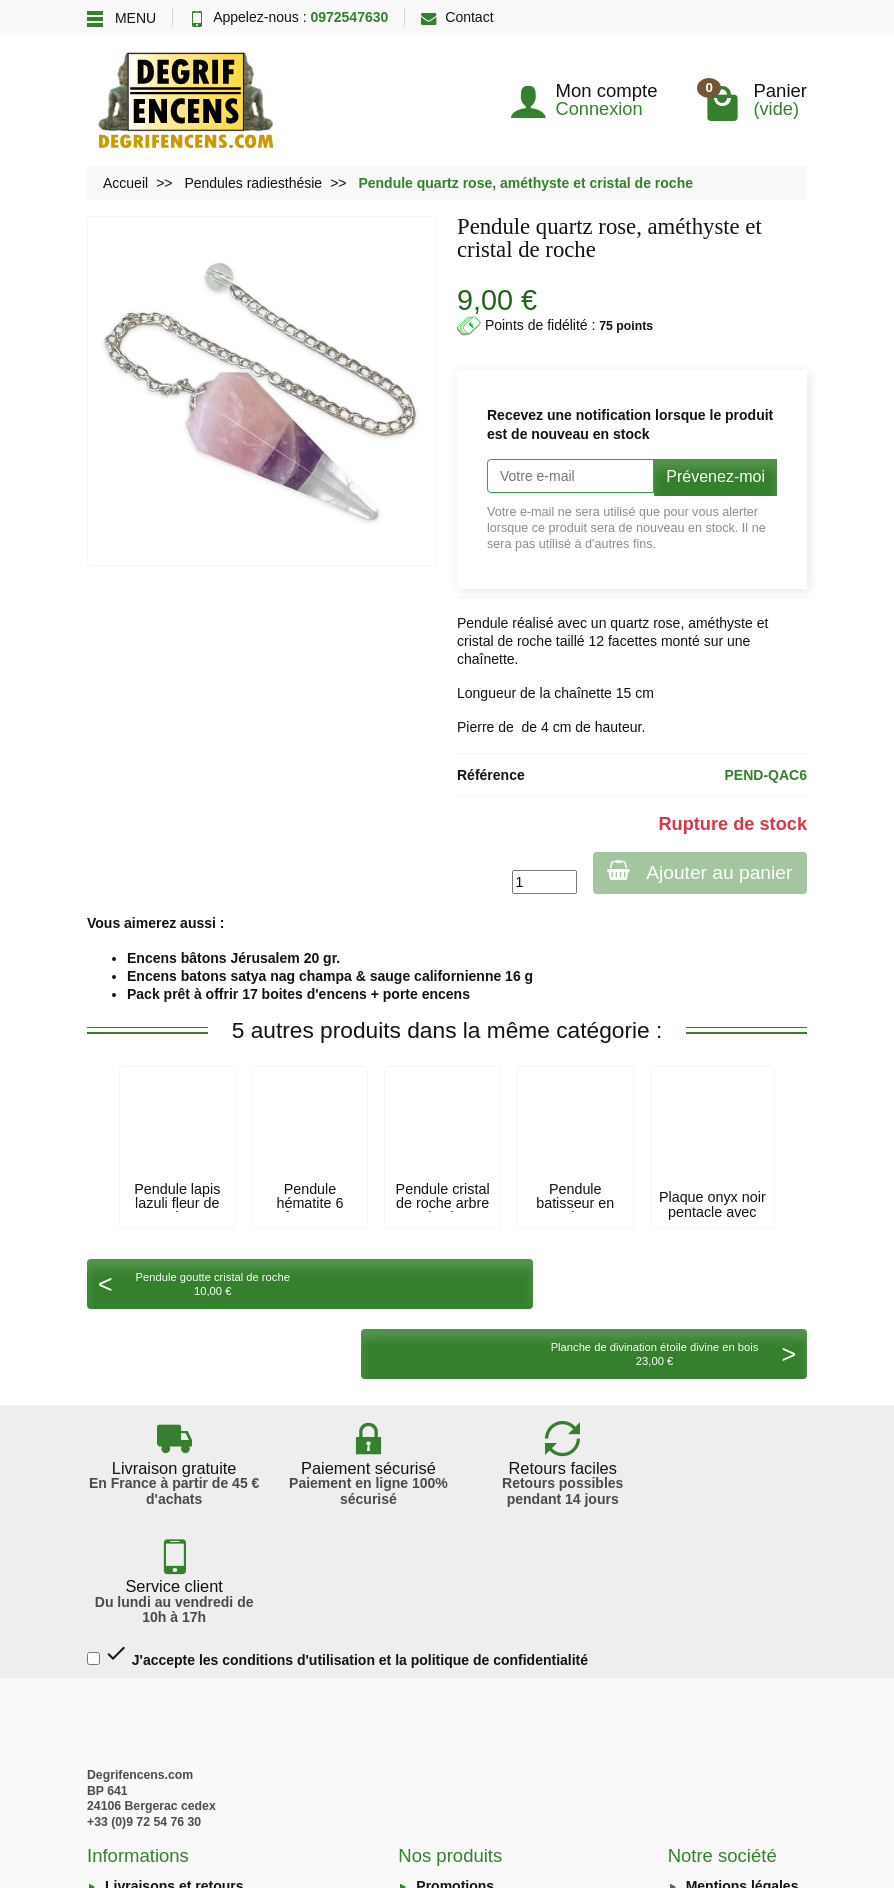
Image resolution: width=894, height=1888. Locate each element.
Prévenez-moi (715, 476)
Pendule (482, 623)
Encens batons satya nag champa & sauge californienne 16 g (330, 976)
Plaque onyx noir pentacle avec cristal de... (712, 1211)
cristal (475, 641)
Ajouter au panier (698, 871)
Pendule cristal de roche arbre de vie (443, 1203)
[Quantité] (541, 882)
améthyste (720, 623)
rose (666, 623)
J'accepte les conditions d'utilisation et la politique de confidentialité (337, 1468)
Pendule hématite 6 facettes (310, 1203)
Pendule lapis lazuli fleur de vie (177, 1203)
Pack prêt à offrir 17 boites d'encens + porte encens (298, 994)
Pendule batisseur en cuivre (575, 1203)
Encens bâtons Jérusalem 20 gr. (233, 958)
